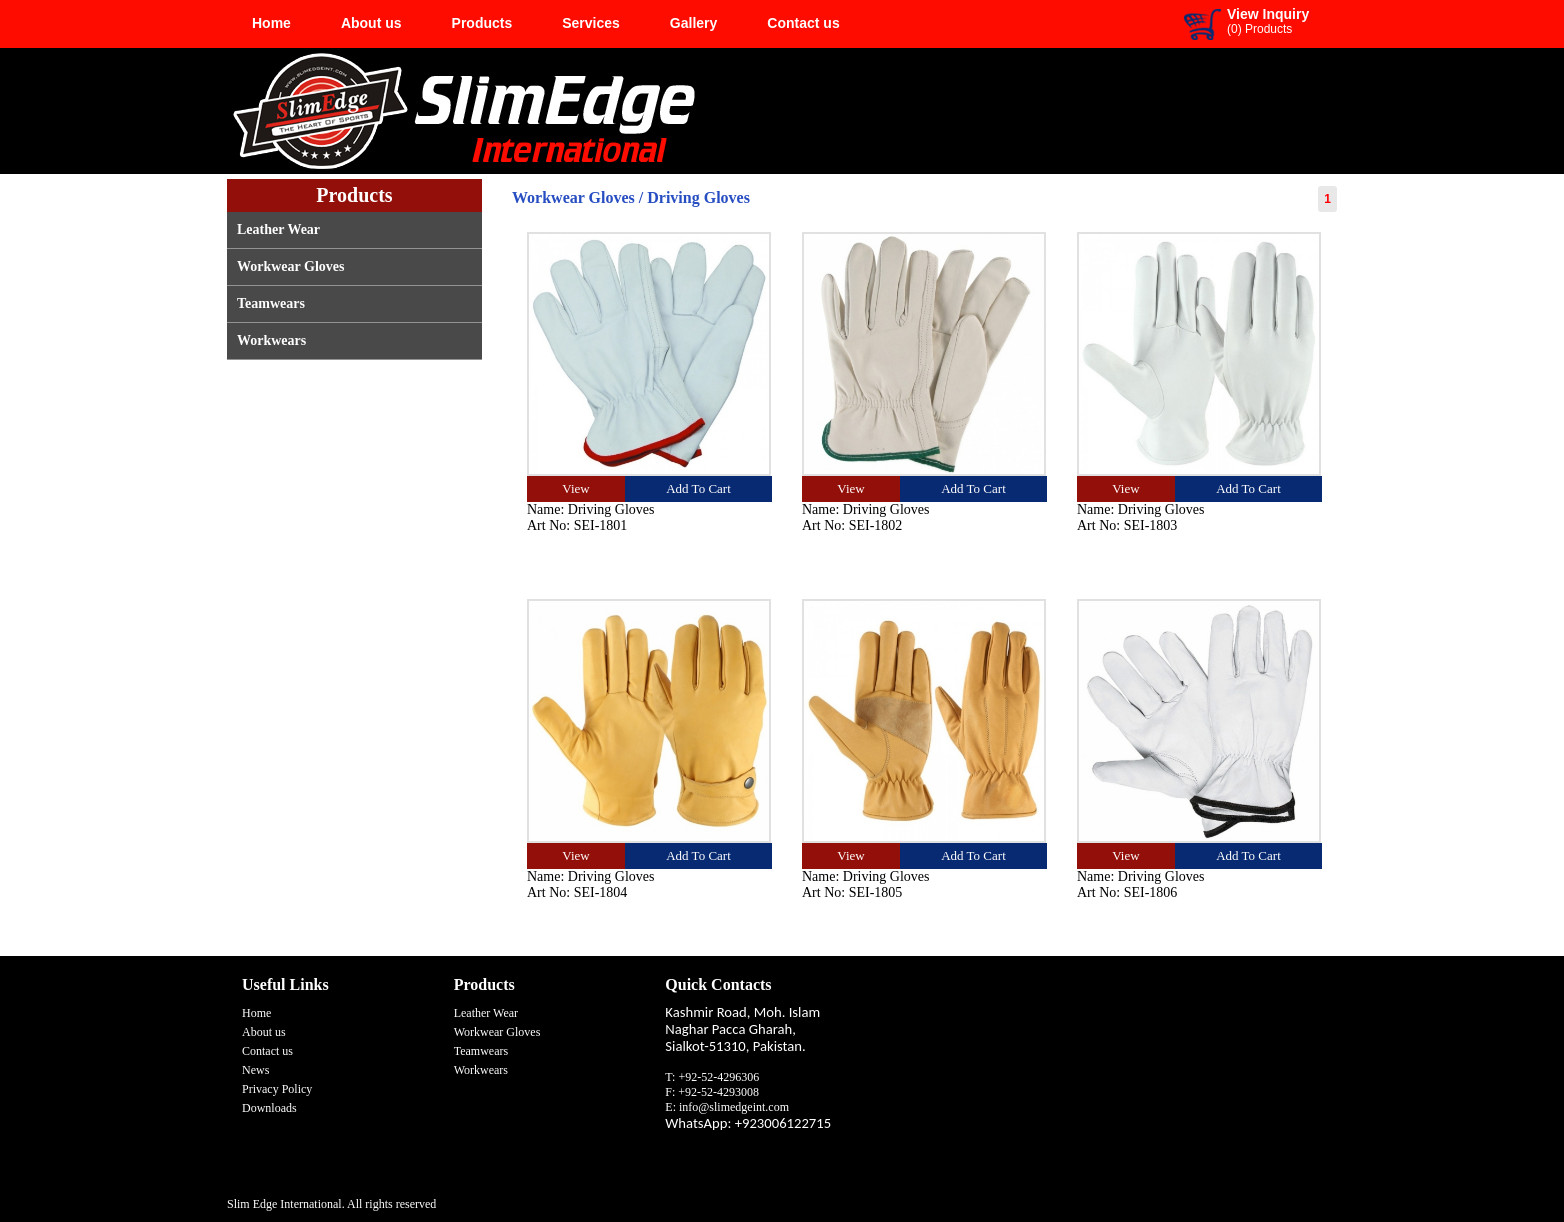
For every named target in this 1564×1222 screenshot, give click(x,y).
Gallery (693, 23)
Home (271, 23)
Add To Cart (698, 488)
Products (482, 23)
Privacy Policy (277, 1089)
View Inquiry (1268, 14)
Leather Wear (278, 229)
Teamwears (271, 303)
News (255, 1070)
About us (371, 23)
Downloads (269, 1108)
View (575, 488)
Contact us (803, 23)
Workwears (271, 340)
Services (591, 23)
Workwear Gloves (290, 266)
